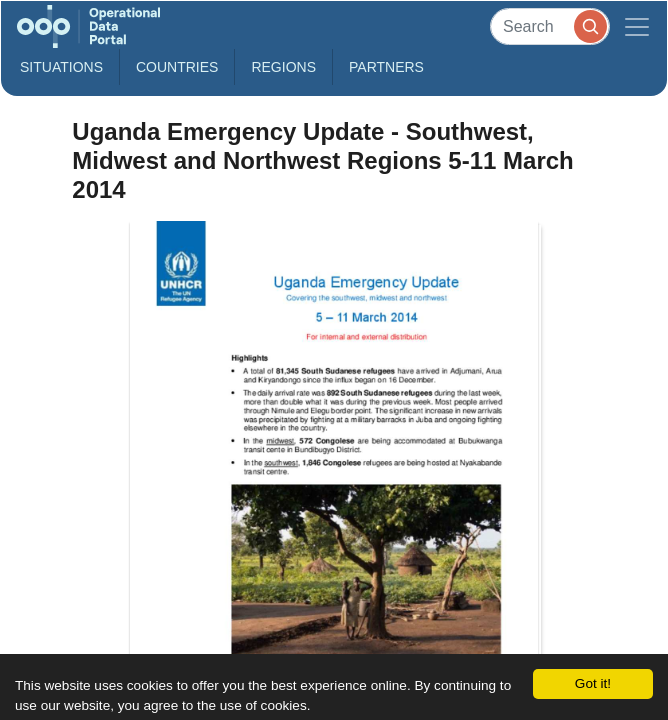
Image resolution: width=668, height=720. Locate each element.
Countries (177, 67)
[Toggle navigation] (637, 26)
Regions (283, 67)
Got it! (593, 683)
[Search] (550, 26)
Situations (61, 67)
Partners (386, 67)
